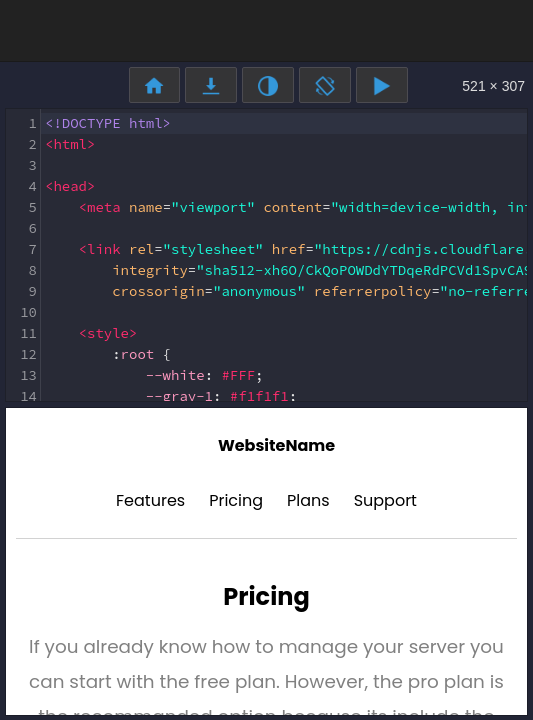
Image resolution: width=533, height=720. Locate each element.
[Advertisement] (267, 29)
